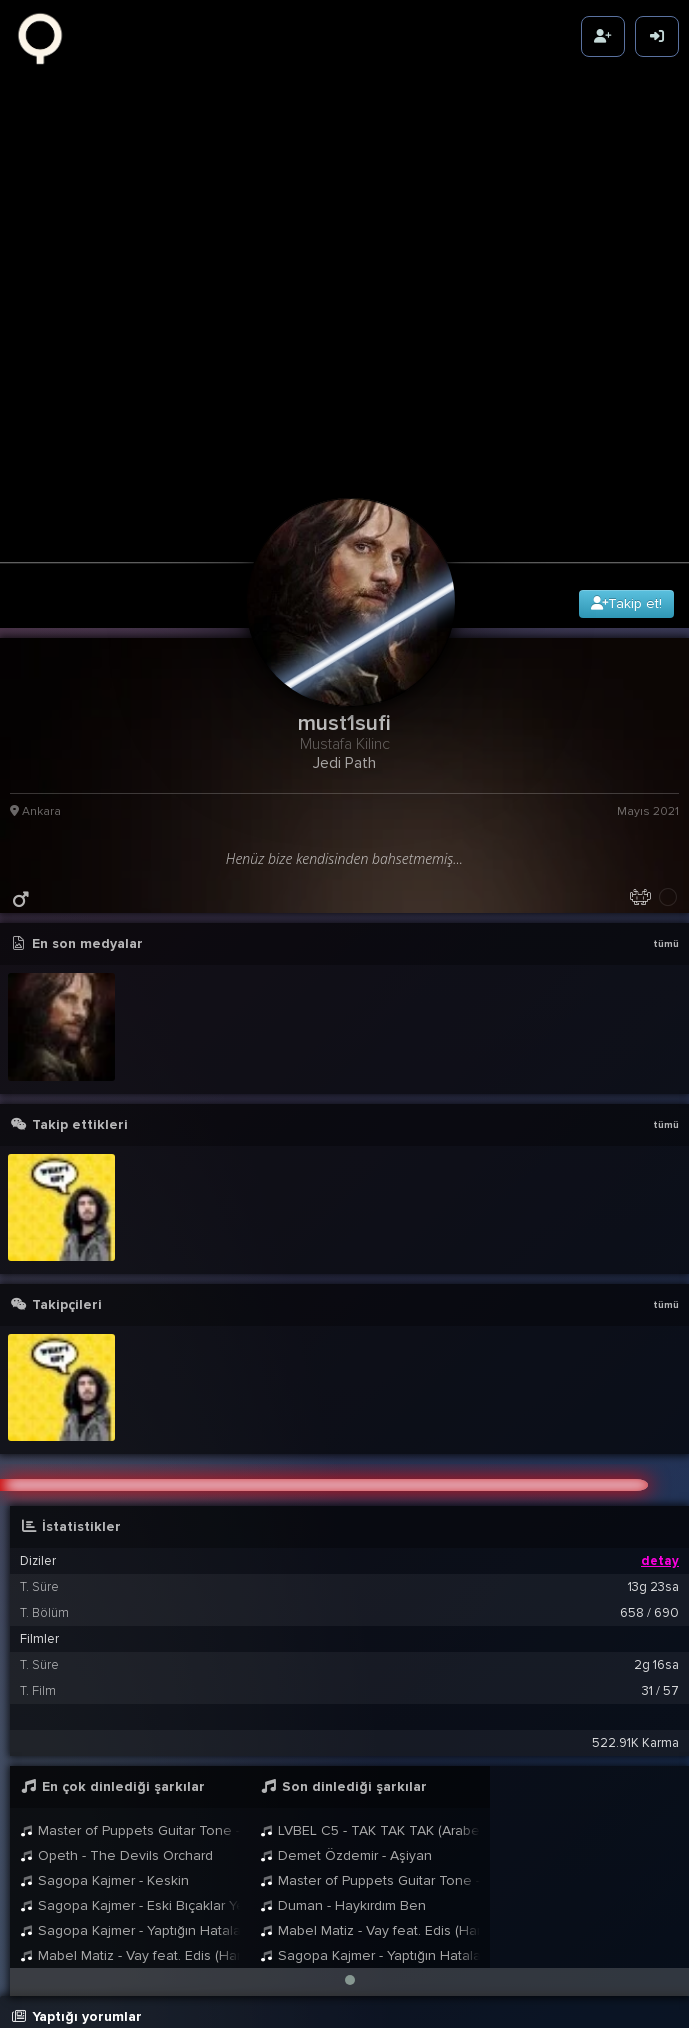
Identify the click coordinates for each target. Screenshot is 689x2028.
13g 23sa (653, 1444)
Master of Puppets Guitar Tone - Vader (130, 1687)
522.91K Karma (635, 1600)
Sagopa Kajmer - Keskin (104, 1737)
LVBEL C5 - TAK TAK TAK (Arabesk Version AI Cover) (370, 1687)
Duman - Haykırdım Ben (343, 1762)
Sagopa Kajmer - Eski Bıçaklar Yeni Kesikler (130, 1762)
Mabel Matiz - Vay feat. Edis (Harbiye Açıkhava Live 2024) (130, 1812)
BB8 (194, 1998)
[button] (350, 1837)
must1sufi (171, 1935)
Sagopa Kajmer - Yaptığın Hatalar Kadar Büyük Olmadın (130, 1787)
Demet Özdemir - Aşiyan (346, 1712)
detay (660, 1418)
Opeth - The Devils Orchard (116, 1712)
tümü (666, 801)
